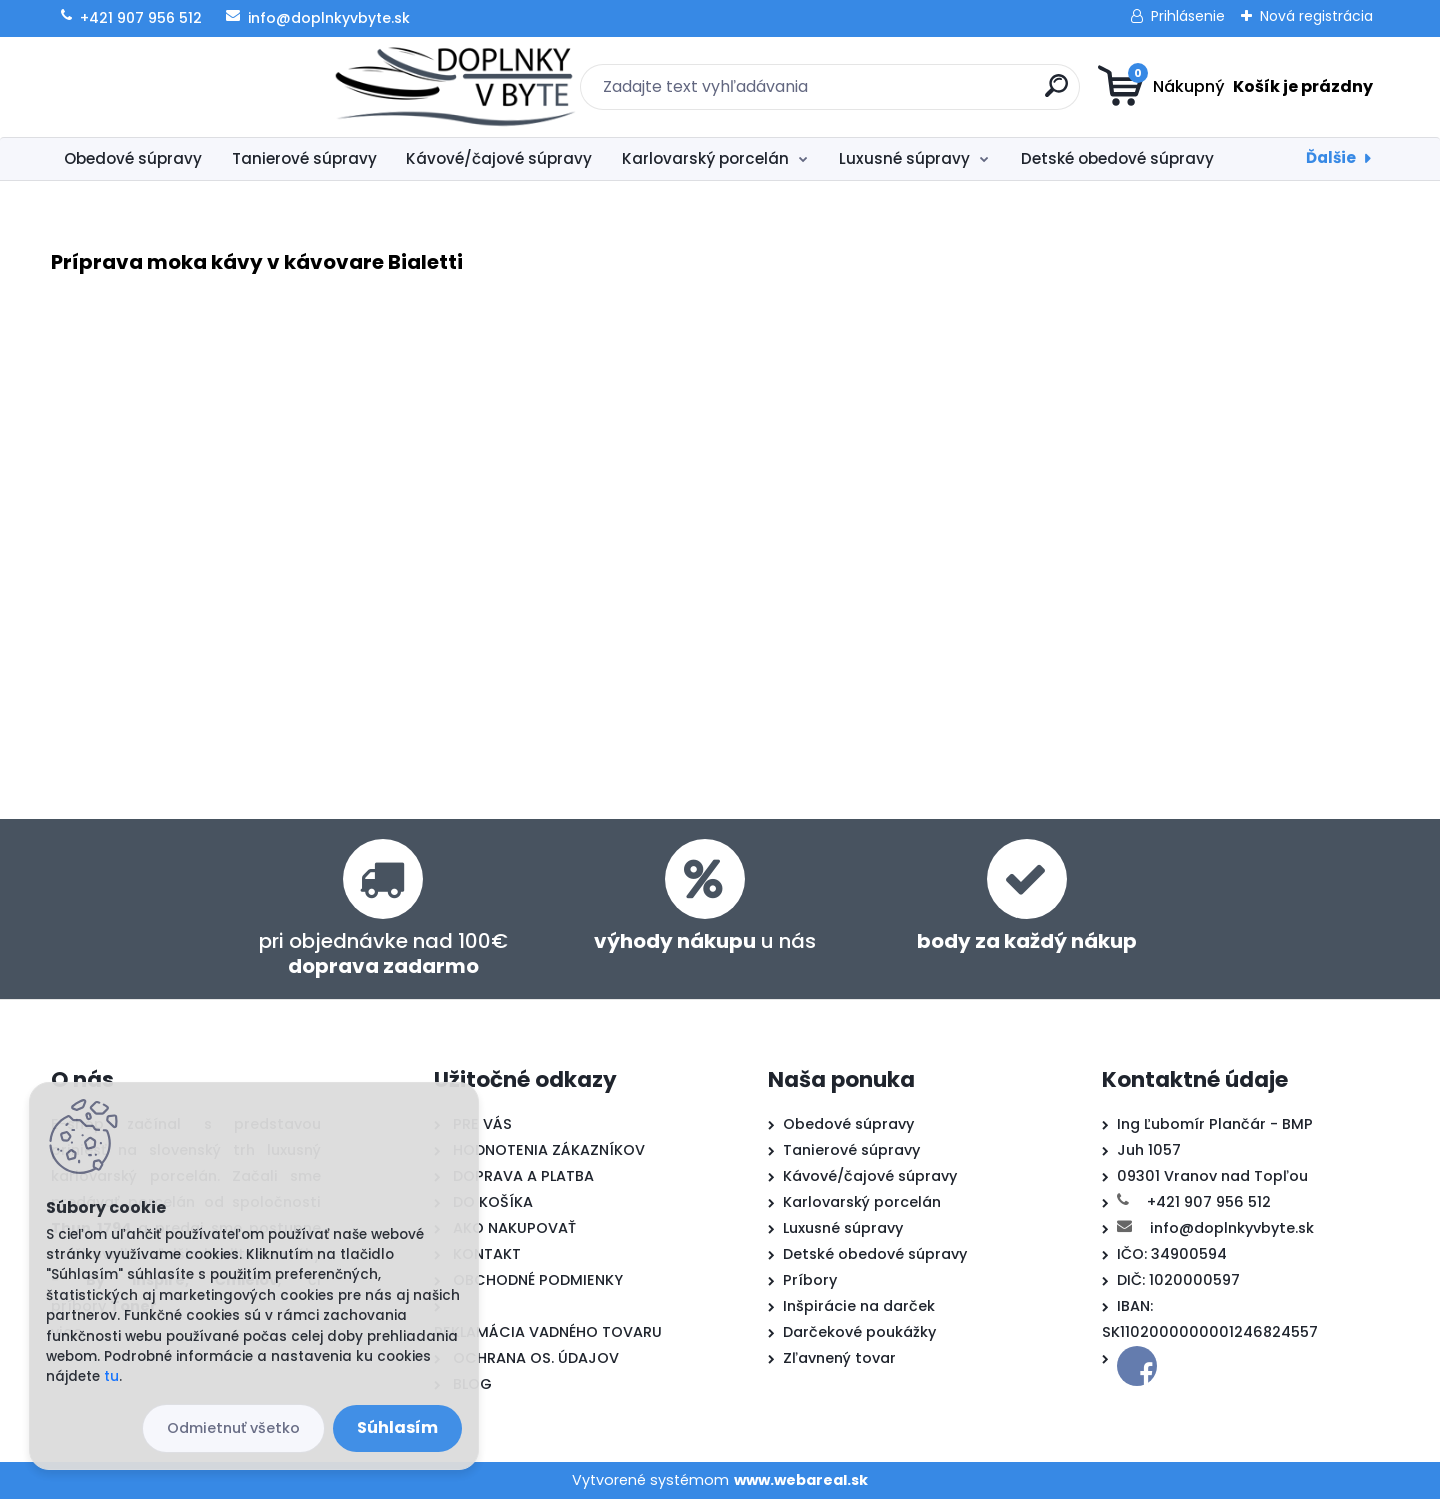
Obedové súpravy (133, 158)
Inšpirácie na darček (859, 1306)
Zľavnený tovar (839, 1358)
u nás (705, 941)
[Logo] (173, 87)
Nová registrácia (1316, 16)
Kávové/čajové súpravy (499, 158)
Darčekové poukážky (859, 1332)
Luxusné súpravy (904, 158)
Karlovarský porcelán (705, 158)
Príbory (810, 1280)
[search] (915, 93)
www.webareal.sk (801, 1480)
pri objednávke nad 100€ (383, 953)
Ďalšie (1331, 157)
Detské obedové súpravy (1117, 158)
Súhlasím (397, 1427)
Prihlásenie (1188, 16)
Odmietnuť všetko (233, 1428)
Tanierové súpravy (304, 158)
